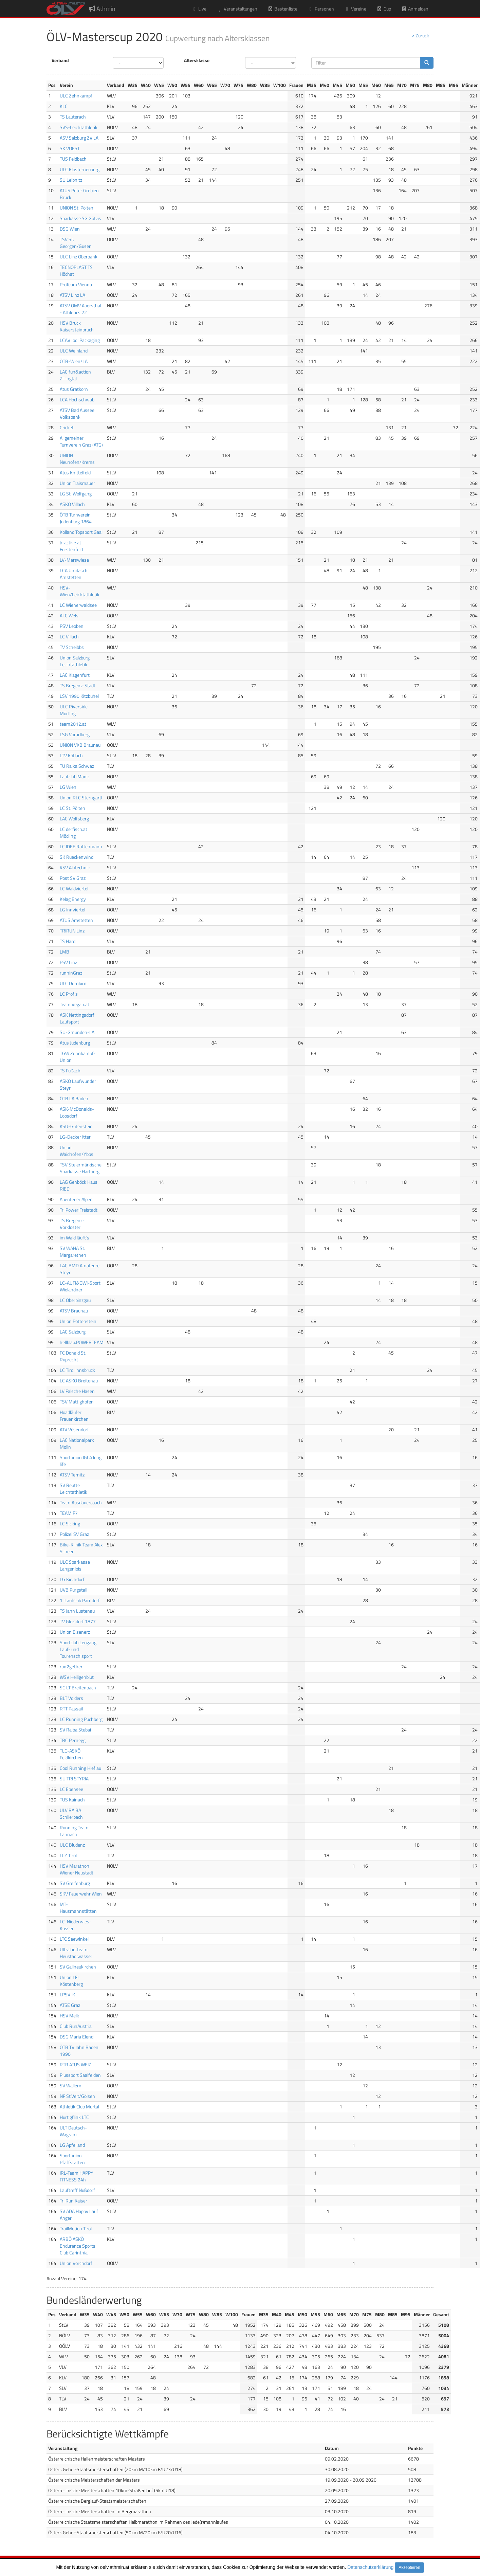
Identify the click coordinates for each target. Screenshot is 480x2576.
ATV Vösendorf (74, 1429)
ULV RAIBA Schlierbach (71, 1813)
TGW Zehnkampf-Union (77, 1057)
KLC (64, 106)
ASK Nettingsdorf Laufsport (77, 1018)
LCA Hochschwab (77, 399)
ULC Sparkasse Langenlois (75, 1565)
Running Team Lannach (74, 1831)
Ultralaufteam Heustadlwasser (76, 1953)
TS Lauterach (73, 116)
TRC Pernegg (73, 1740)
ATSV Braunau (74, 1310)
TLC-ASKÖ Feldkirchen (71, 1754)
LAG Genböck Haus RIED (78, 1185)
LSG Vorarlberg (75, 734)
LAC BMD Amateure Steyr (79, 1269)
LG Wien (68, 787)
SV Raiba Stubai (75, 1729)
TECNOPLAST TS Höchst (76, 270)
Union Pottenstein (78, 1321)
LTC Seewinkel (74, 1938)
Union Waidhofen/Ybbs (76, 1151)
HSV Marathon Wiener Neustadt (76, 1869)
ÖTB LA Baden (74, 1098)
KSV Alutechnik (75, 867)
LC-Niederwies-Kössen (75, 1925)
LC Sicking (70, 1523)
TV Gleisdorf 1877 (78, 1621)
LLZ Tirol (68, 1855)
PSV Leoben (72, 626)
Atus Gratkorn (74, 389)
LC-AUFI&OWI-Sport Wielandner (80, 1286)
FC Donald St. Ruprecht (73, 1356)
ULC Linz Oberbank (78, 256)
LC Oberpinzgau (75, 1300)
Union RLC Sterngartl (81, 797)
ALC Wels (69, 615)
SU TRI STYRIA (74, 1778)
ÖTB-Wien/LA (74, 361)
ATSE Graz (70, 2005)
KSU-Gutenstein (76, 1126)
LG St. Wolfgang (76, 493)
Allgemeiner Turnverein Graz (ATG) (81, 441)
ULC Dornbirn (73, 983)
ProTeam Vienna (76, 284)
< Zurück (420, 35)
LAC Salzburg (73, 1331)
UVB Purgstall (73, 1589)
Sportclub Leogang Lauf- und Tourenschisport (78, 1649)
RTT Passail (71, 1708)
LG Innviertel (72, 909)
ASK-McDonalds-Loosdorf (77, 1112)
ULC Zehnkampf (76, 95)
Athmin (102, 8)
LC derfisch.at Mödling (73, 832)
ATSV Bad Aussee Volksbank (77, 413)
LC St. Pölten (72, 808)
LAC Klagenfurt (75, 674)
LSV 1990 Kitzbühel (79, 696)
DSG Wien (70, 228)
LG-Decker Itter (75, 1136)
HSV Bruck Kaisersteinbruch (77, 326)
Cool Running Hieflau (80, 1768)
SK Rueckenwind (76, 856)
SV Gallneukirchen (78, 1966)
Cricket (67, 427)
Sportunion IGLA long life (80, 1461)
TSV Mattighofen (77, 1401)
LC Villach (69, 636)
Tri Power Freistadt (78, 1209)
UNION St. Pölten (76, 207)
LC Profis (69, 993)
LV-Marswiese (74, 559)
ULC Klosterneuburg (79, 169)
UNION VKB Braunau (80, 744)
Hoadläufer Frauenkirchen (74, 1415)
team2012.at (73, 723)
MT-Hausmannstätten (78, 1908)
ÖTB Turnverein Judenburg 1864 (76, 518)
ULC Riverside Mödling (74, 710)
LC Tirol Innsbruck (77, 1370)
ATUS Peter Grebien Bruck (79, 194)
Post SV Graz (73, 878)
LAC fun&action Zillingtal (75, 375)
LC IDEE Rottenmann (81, 846)
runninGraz (71, 972)
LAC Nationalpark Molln (77, 1443)
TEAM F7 (69, 1513)
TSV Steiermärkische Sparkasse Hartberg (80, 1168)
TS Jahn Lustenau (77, 1610)
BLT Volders (71, 1698)
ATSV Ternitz (72, 1474)
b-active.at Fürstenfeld (71, 546)
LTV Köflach (71, 755)
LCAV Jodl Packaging (80, 340)
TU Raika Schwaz (77, 765)
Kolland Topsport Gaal (81, 532)
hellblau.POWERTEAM (82, 1342)
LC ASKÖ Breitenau (79, 1380)
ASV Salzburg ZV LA (79, 137)
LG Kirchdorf (72, 1579)
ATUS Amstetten (76, 920)
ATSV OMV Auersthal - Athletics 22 (80, 309)
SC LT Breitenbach (78, 1687)
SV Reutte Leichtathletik (73, 1488)
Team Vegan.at (74, 1004)
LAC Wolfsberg (74, 818)
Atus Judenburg (75, 1042)
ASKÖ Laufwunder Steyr (78, 1084)
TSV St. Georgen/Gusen (76, 243)
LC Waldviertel (74, 888)
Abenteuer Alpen (76, 1199)
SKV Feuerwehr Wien (81, 1893)
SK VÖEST (70, 148)
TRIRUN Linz (72, 930)
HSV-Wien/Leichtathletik (79, 591)
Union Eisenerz (75, 1631)
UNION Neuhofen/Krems (77, 459)
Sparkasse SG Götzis (80, 218)
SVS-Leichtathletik (78, 127)
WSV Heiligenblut (77, 1677)
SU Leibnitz (71, 179)
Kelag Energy (73, 899)
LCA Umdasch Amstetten (74, 574)
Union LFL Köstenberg (71, 1981)
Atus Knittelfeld (75, 472)
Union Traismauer (77, 483)
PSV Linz (68, 962)
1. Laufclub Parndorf (80, 1600)
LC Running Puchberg (81, 1719)
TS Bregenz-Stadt (77, 685)
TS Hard (67, 941)
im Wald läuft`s (74, 1237)
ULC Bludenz (72, 1844)
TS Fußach (70, 1070)
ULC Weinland (74, 350)
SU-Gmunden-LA (77, 1032)
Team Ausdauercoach (81, 1502)
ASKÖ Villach (72, 504)
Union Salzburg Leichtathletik (75, 661)
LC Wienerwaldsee (78, 605)
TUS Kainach (72, 1799)
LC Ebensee (71, 1789)
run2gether (71, 1666)
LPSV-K (67, 1994)
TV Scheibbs (72, 647)
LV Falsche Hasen (77, 1391)
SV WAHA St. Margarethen (73, 1251)
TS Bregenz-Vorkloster (72, 1224)
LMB (64, 951)
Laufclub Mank (74, 776)
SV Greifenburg (75, 1883)
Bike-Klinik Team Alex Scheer (81, 1548)
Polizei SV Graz (74, 1534)
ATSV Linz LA (72, 294)
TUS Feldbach (73, 158)
